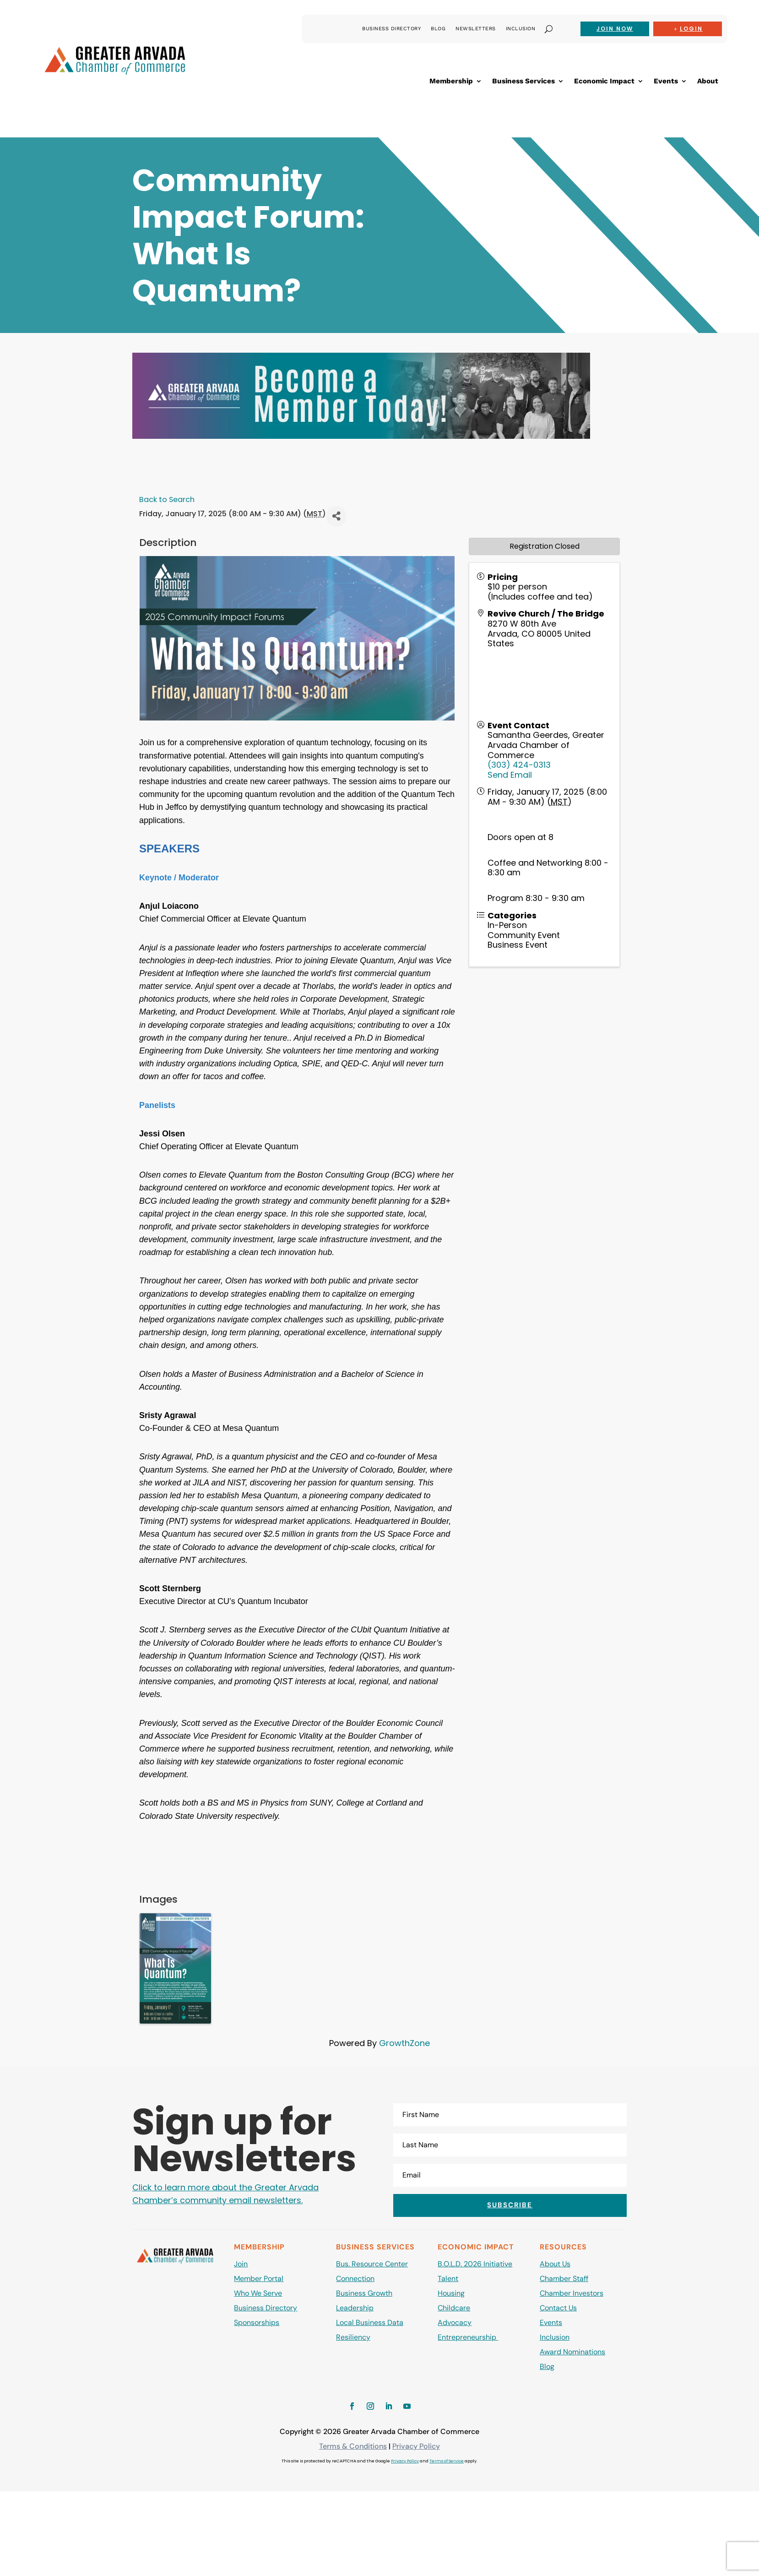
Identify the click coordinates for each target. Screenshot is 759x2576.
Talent (448, 2278)
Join (241, 2264)
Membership (451, 81)
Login (691, 29)
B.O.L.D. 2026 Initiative (475, 2264)
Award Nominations (572, 2352)
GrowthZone (404, 2043)
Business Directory (391, 29)
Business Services (523, 81)
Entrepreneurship (468, 2337)
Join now (614, 29)
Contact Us (558, 2308)
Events (666, 81)
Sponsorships (256, 2322)
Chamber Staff (564, 2278)
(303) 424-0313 (519, 764)
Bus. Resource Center (372, 2264)
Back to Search (167, 499)
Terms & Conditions (353, 2446)
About (707, 81)
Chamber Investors (571, 2293)
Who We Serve (258, 2293)
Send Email (510, 774)
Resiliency (353, 2337)
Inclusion (521, 29)
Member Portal (258, 2278)
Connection (355, 2278)
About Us (555, 2264)
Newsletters (475, 29)
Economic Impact (604, 81)
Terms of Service (446, 2461)
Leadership (355, 2308)
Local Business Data (369, 2322)
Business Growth (364, 2293)
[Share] (336, 516)
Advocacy (455, 2322)
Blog (438, 29)
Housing (451, 2293)
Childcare (454, 2308)
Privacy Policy (416, 2446)
